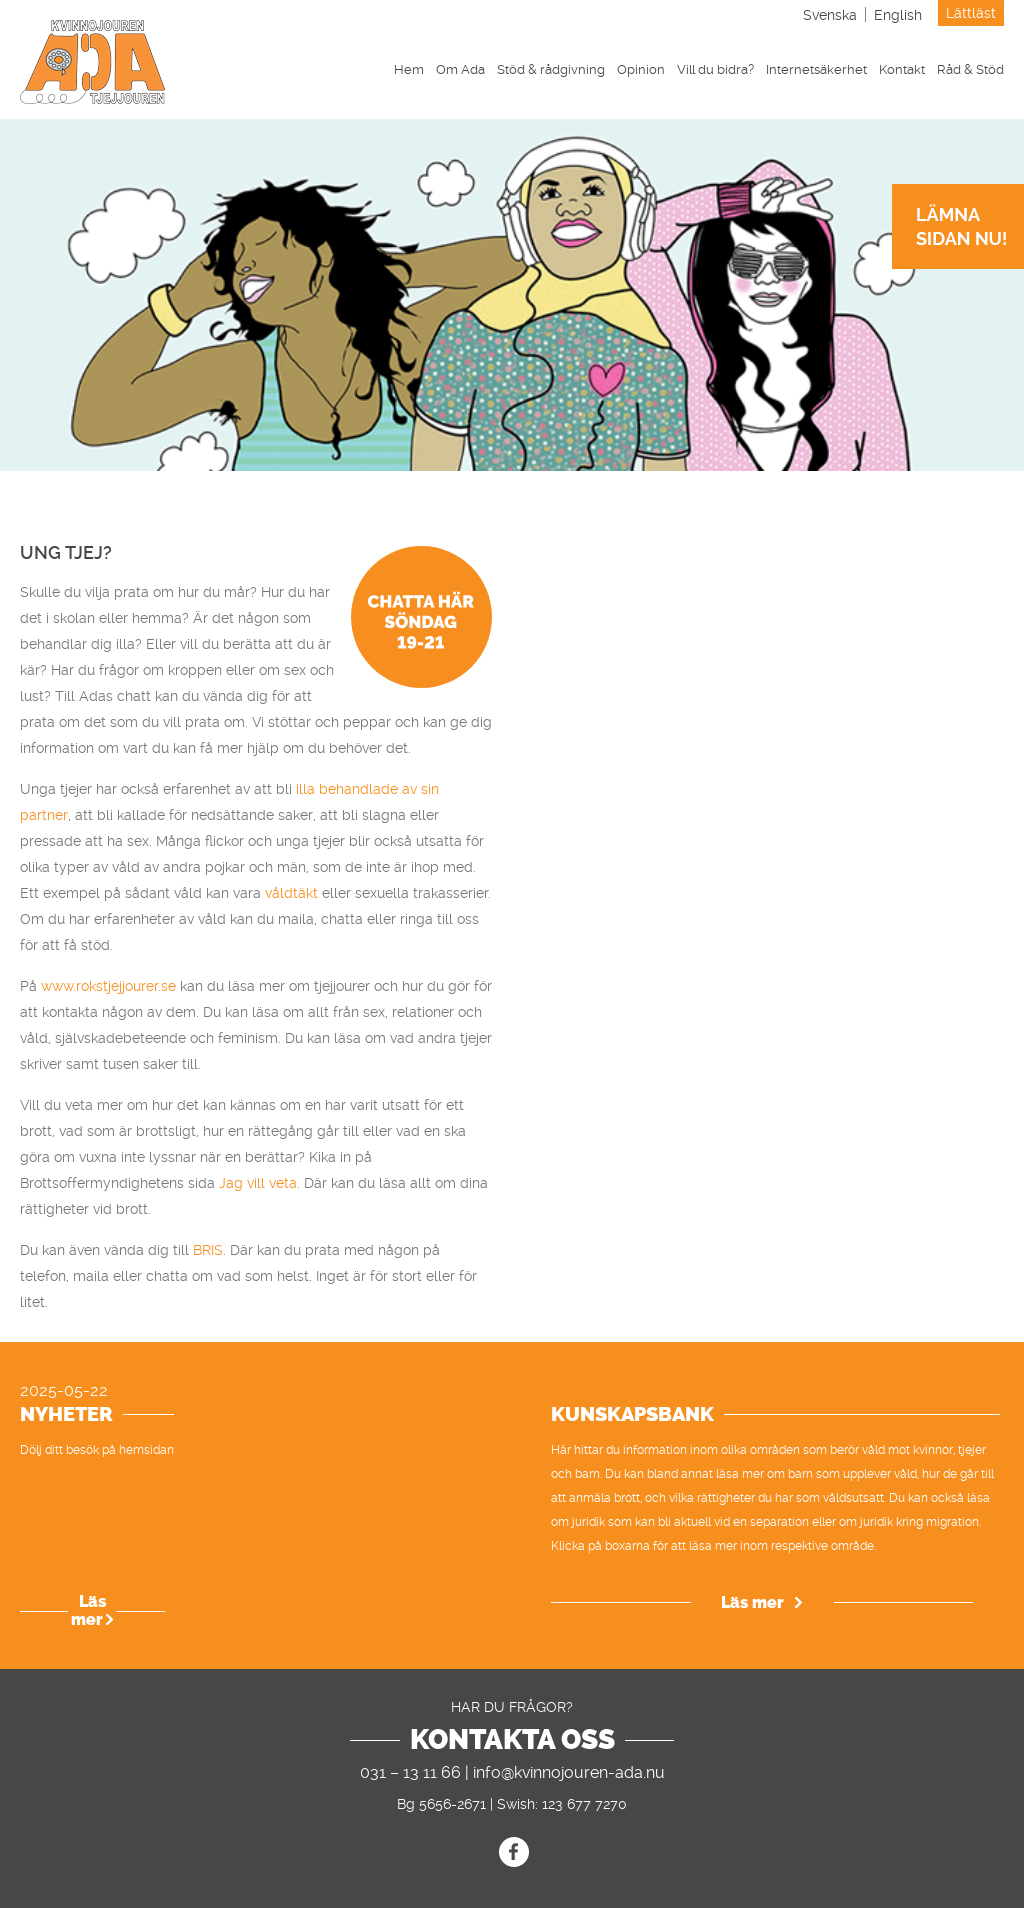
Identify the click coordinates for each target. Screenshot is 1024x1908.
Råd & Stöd (970, 69)
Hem (409, 69)
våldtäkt (289, 893)
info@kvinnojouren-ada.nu (569, 1772)
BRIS (208, 1250)
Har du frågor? (512, 1707)
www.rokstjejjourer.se (108, 986)
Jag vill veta (258, 1183)
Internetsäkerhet (816, 69)
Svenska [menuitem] (830, 15)
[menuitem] (830, 14)
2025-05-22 (64, 1391)
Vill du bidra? (715, 69)
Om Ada (460, 69)
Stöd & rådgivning (551, 69)
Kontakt (902, 69)
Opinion (641, 69)
